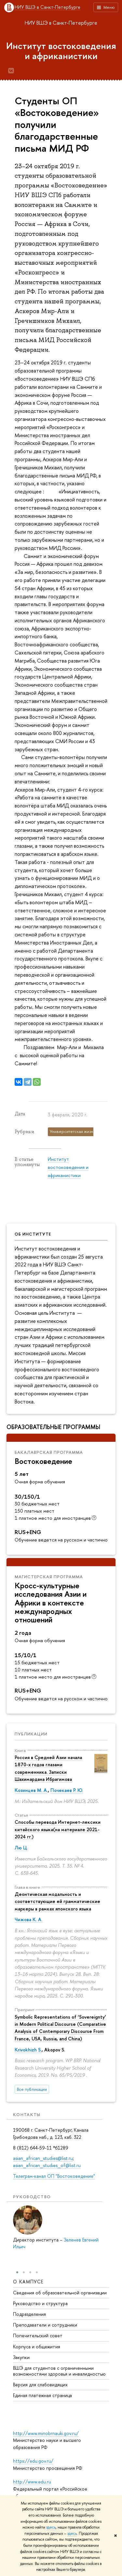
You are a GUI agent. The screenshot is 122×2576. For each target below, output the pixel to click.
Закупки (21, 2357)
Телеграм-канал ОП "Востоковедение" (54, 2176)
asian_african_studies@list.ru (43, 2158)
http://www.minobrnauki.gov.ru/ (46, 2433)
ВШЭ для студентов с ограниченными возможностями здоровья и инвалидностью (59, 2371)
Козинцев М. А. (31, 1790)
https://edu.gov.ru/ (33, 2461)
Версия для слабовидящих (40, 2384)
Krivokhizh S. (28, 2050)
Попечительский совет (37, 2335)
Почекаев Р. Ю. (66, 1790)
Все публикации (32, 2089)
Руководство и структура (40, 2303)
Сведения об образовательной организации (60, 2292)
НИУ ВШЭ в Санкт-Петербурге (47, 7)
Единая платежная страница (42, 2395)
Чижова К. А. (28, 1919)
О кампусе (28, 2281)
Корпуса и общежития (36, 2346)
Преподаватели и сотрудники (45, 2325)
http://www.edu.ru (32, 2482)
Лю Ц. (21, 1848)
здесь (51, 2527)
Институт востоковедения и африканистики (61, 51)
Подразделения (29, 2314)
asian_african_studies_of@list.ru (47, 2165)
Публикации (31, 1734)
